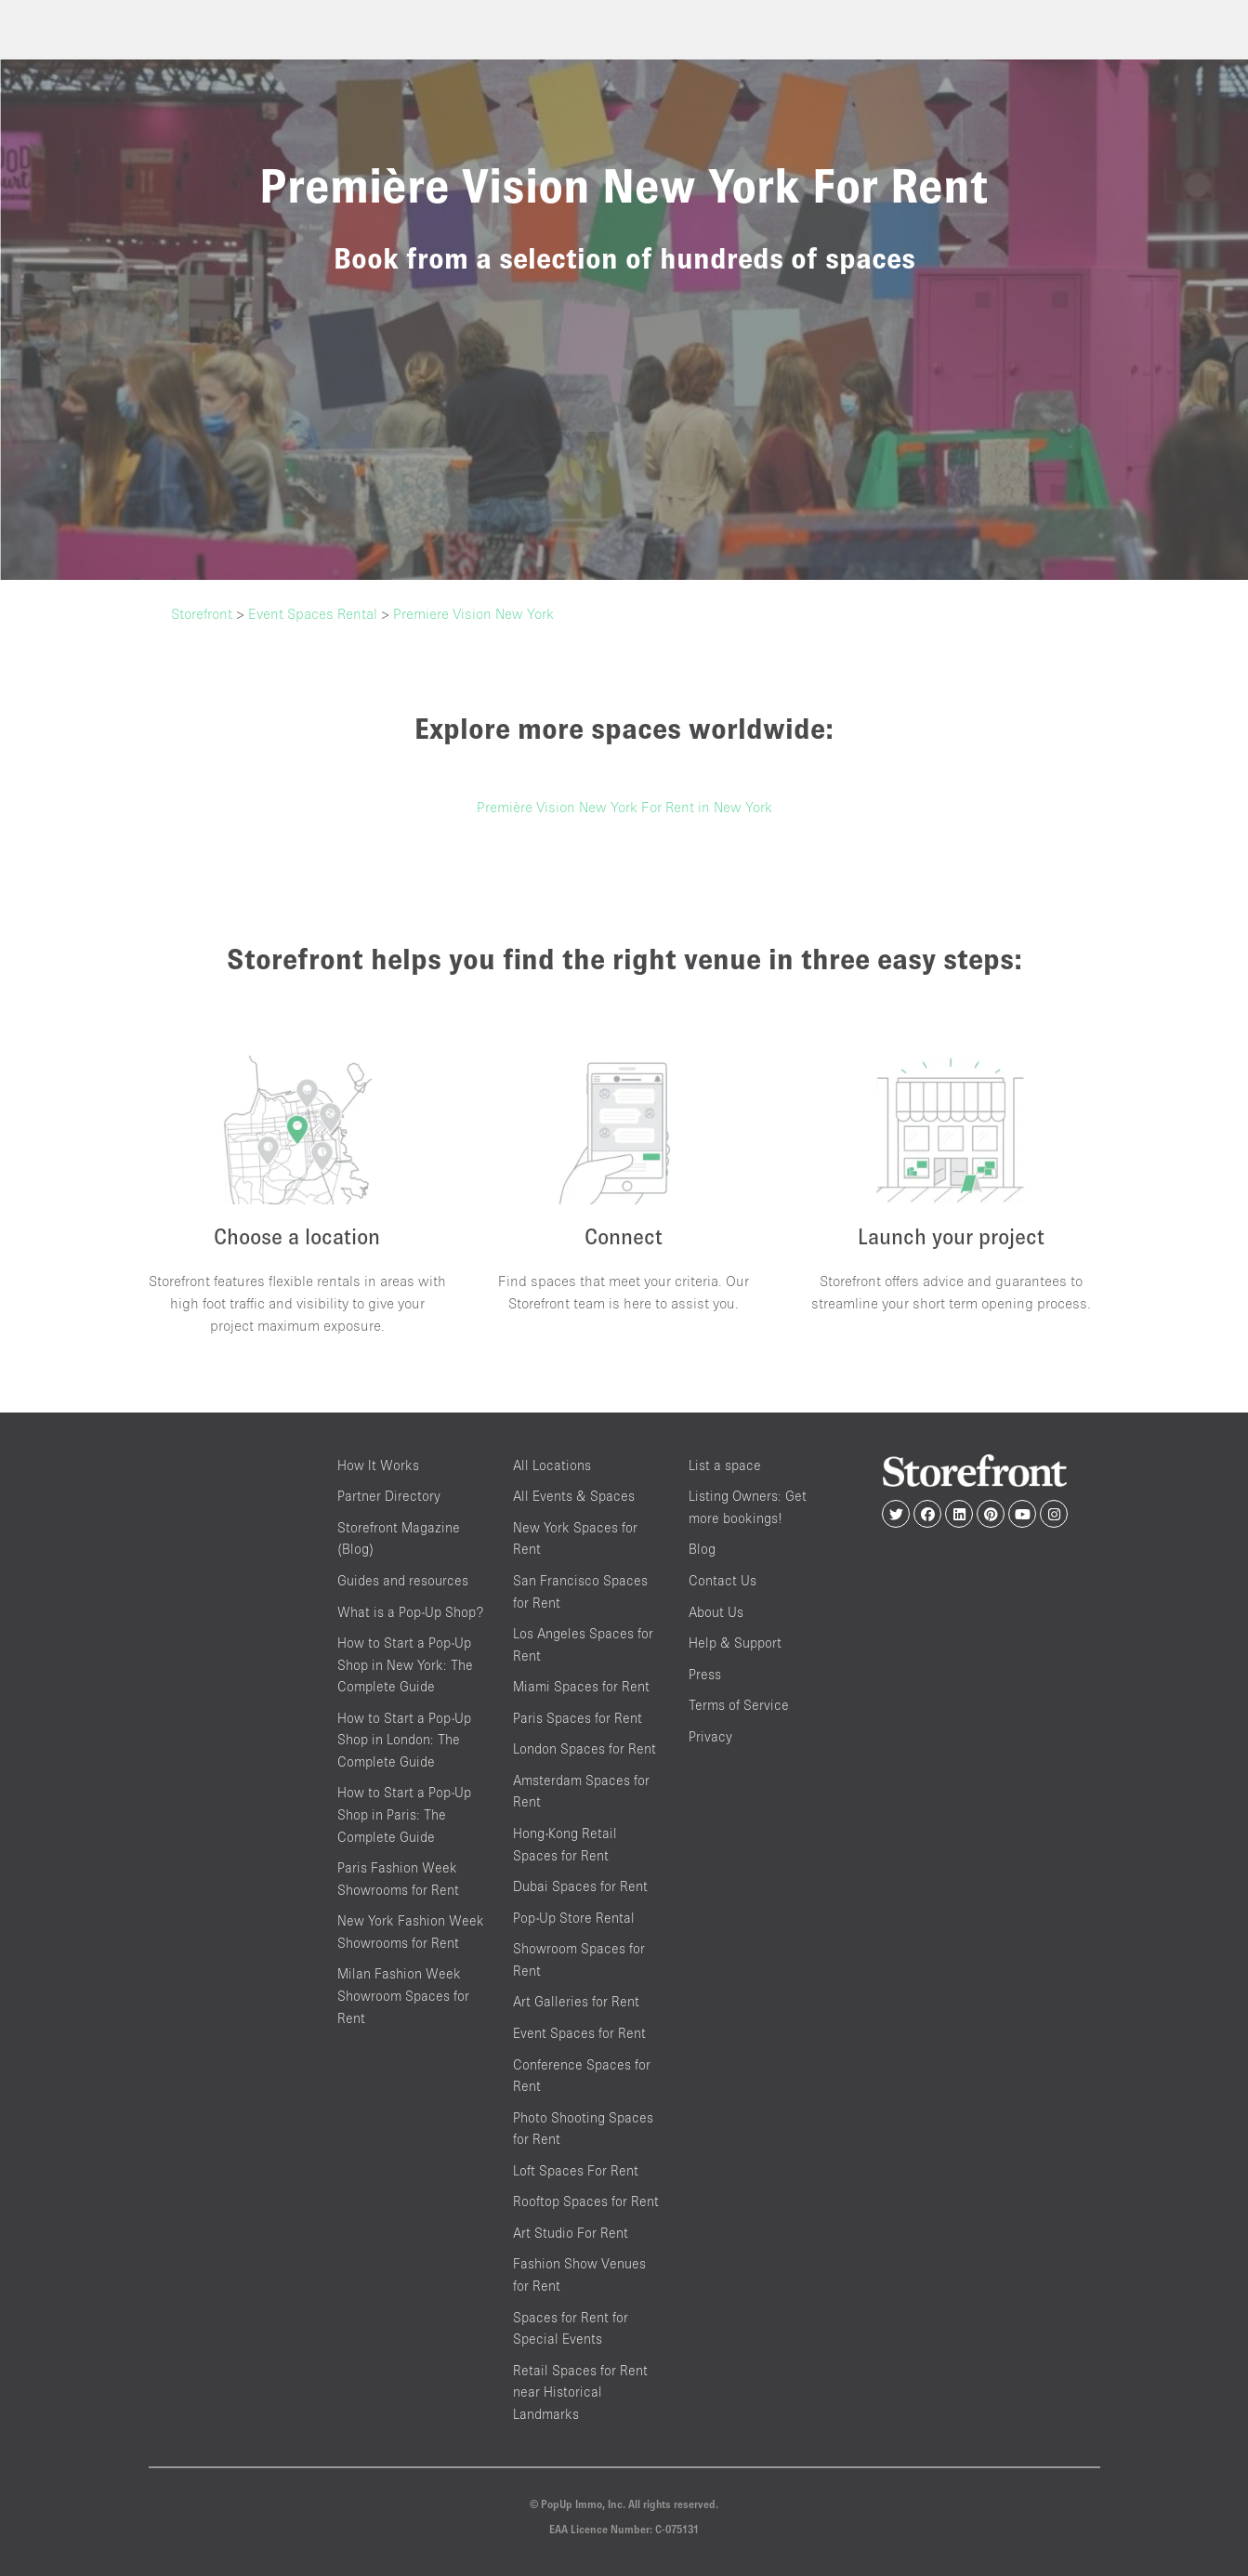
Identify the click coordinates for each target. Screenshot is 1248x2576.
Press (705, 1674)
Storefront (201, 613)
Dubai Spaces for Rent (580, 1886)
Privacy (710, 1736)
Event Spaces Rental (312, 613)
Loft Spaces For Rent (575, 2170)
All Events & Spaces (574, 1496)
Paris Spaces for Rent (577, 1718)
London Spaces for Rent (584, 1748)
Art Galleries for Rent (576, 2001)
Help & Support (735, 1642)
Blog (702, 1549)
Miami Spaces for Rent (581, 1686)
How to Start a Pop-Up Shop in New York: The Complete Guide (405, 1664)
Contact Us (722, 1580)
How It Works (378, 1465)
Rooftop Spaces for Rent (586, 2201)
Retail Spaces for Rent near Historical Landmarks (580, 2392)
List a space (725, 1465)
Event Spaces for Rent (579, 2033)
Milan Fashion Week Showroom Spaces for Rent (403, 1995)
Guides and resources (402, 1580)
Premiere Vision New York (473, 613)
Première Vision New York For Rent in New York (624, 806)
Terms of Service (739, 1705)
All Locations (552, 1465)
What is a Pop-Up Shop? (410, 1612)
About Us (716, 1612)
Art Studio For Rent (570, 2233)
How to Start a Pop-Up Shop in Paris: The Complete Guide (404, 1814)
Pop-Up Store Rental (574, 1917)
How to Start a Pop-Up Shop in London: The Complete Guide (404, 1739)
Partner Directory (388, 1496)
